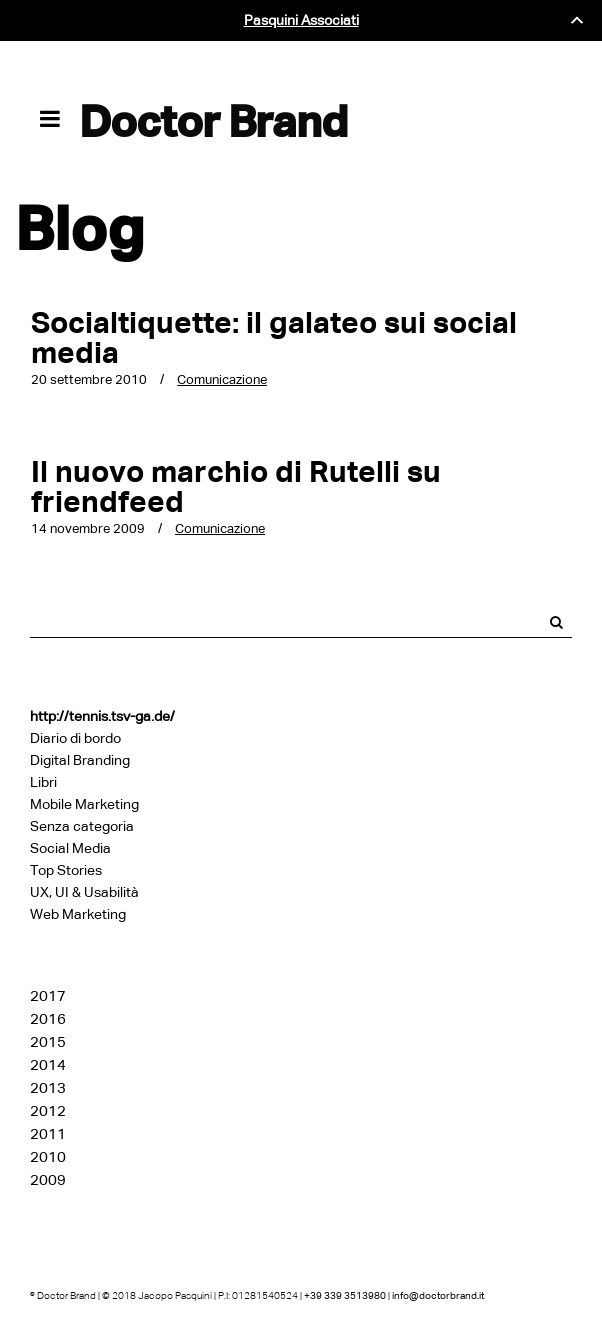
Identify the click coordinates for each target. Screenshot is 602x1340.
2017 (48, 996)
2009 (48, 1180)
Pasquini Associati (301, 20)
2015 (48, 1042)
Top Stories (66, 870)
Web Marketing (78, 914)
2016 (48, 1019)
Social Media (70, 848)
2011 (48, 1134)
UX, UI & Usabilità (84, 892)
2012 (48, 1111)
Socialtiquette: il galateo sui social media (274, 337)
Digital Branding (80, 760)
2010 (48, 1157)
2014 (48, 1065)
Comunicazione (222, 379)
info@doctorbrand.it (438, 1295)
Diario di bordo (75, 738)
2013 (48, 1088)
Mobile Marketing (84, 804)
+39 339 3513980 (345, 1295)
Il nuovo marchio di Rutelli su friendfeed (236, 486)
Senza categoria (82, 826)
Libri (43, 782)
